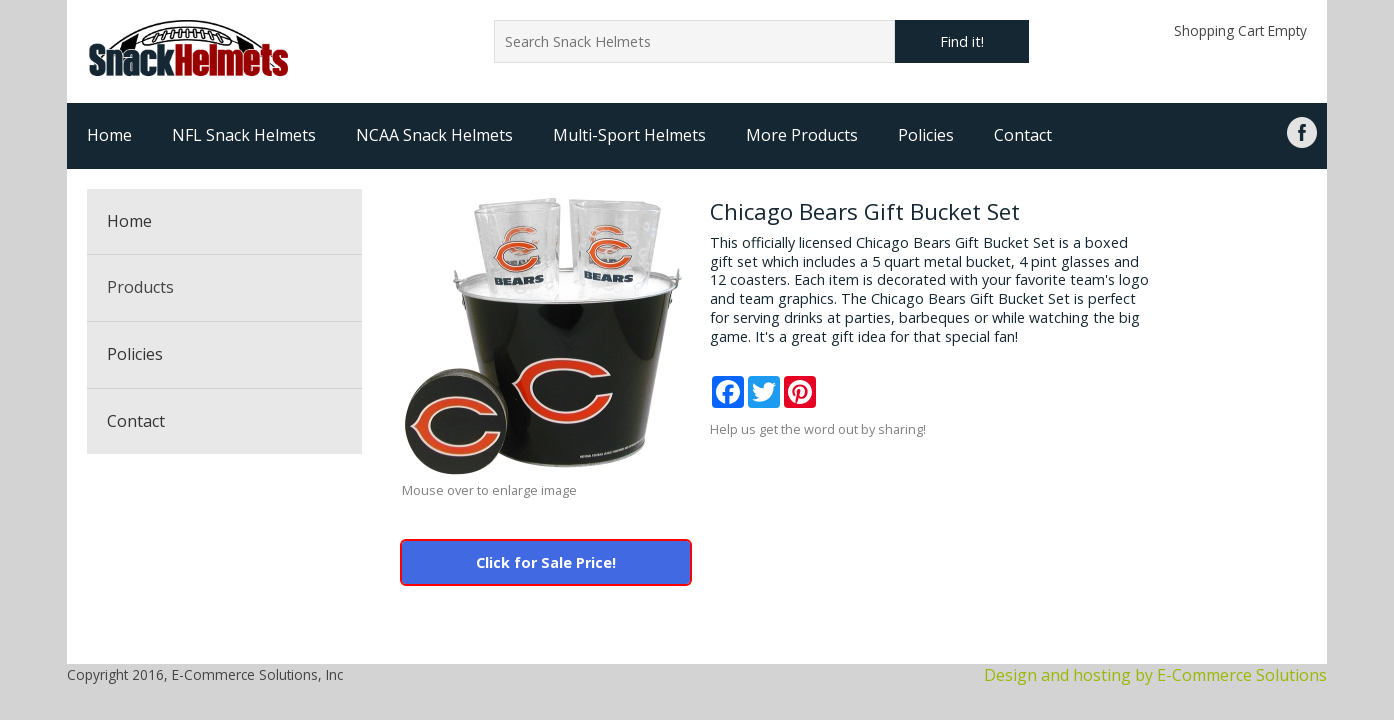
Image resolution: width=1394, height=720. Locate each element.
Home (109, 135)
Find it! (962, 41)
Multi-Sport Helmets (629, 135)
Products (140, 287)
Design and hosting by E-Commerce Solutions (1155, 675)
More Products (802, 135)
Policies (926, 135)
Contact (1023, 135)
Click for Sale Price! (546, 562)
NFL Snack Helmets (244, 135)
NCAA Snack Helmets (434, 135)
